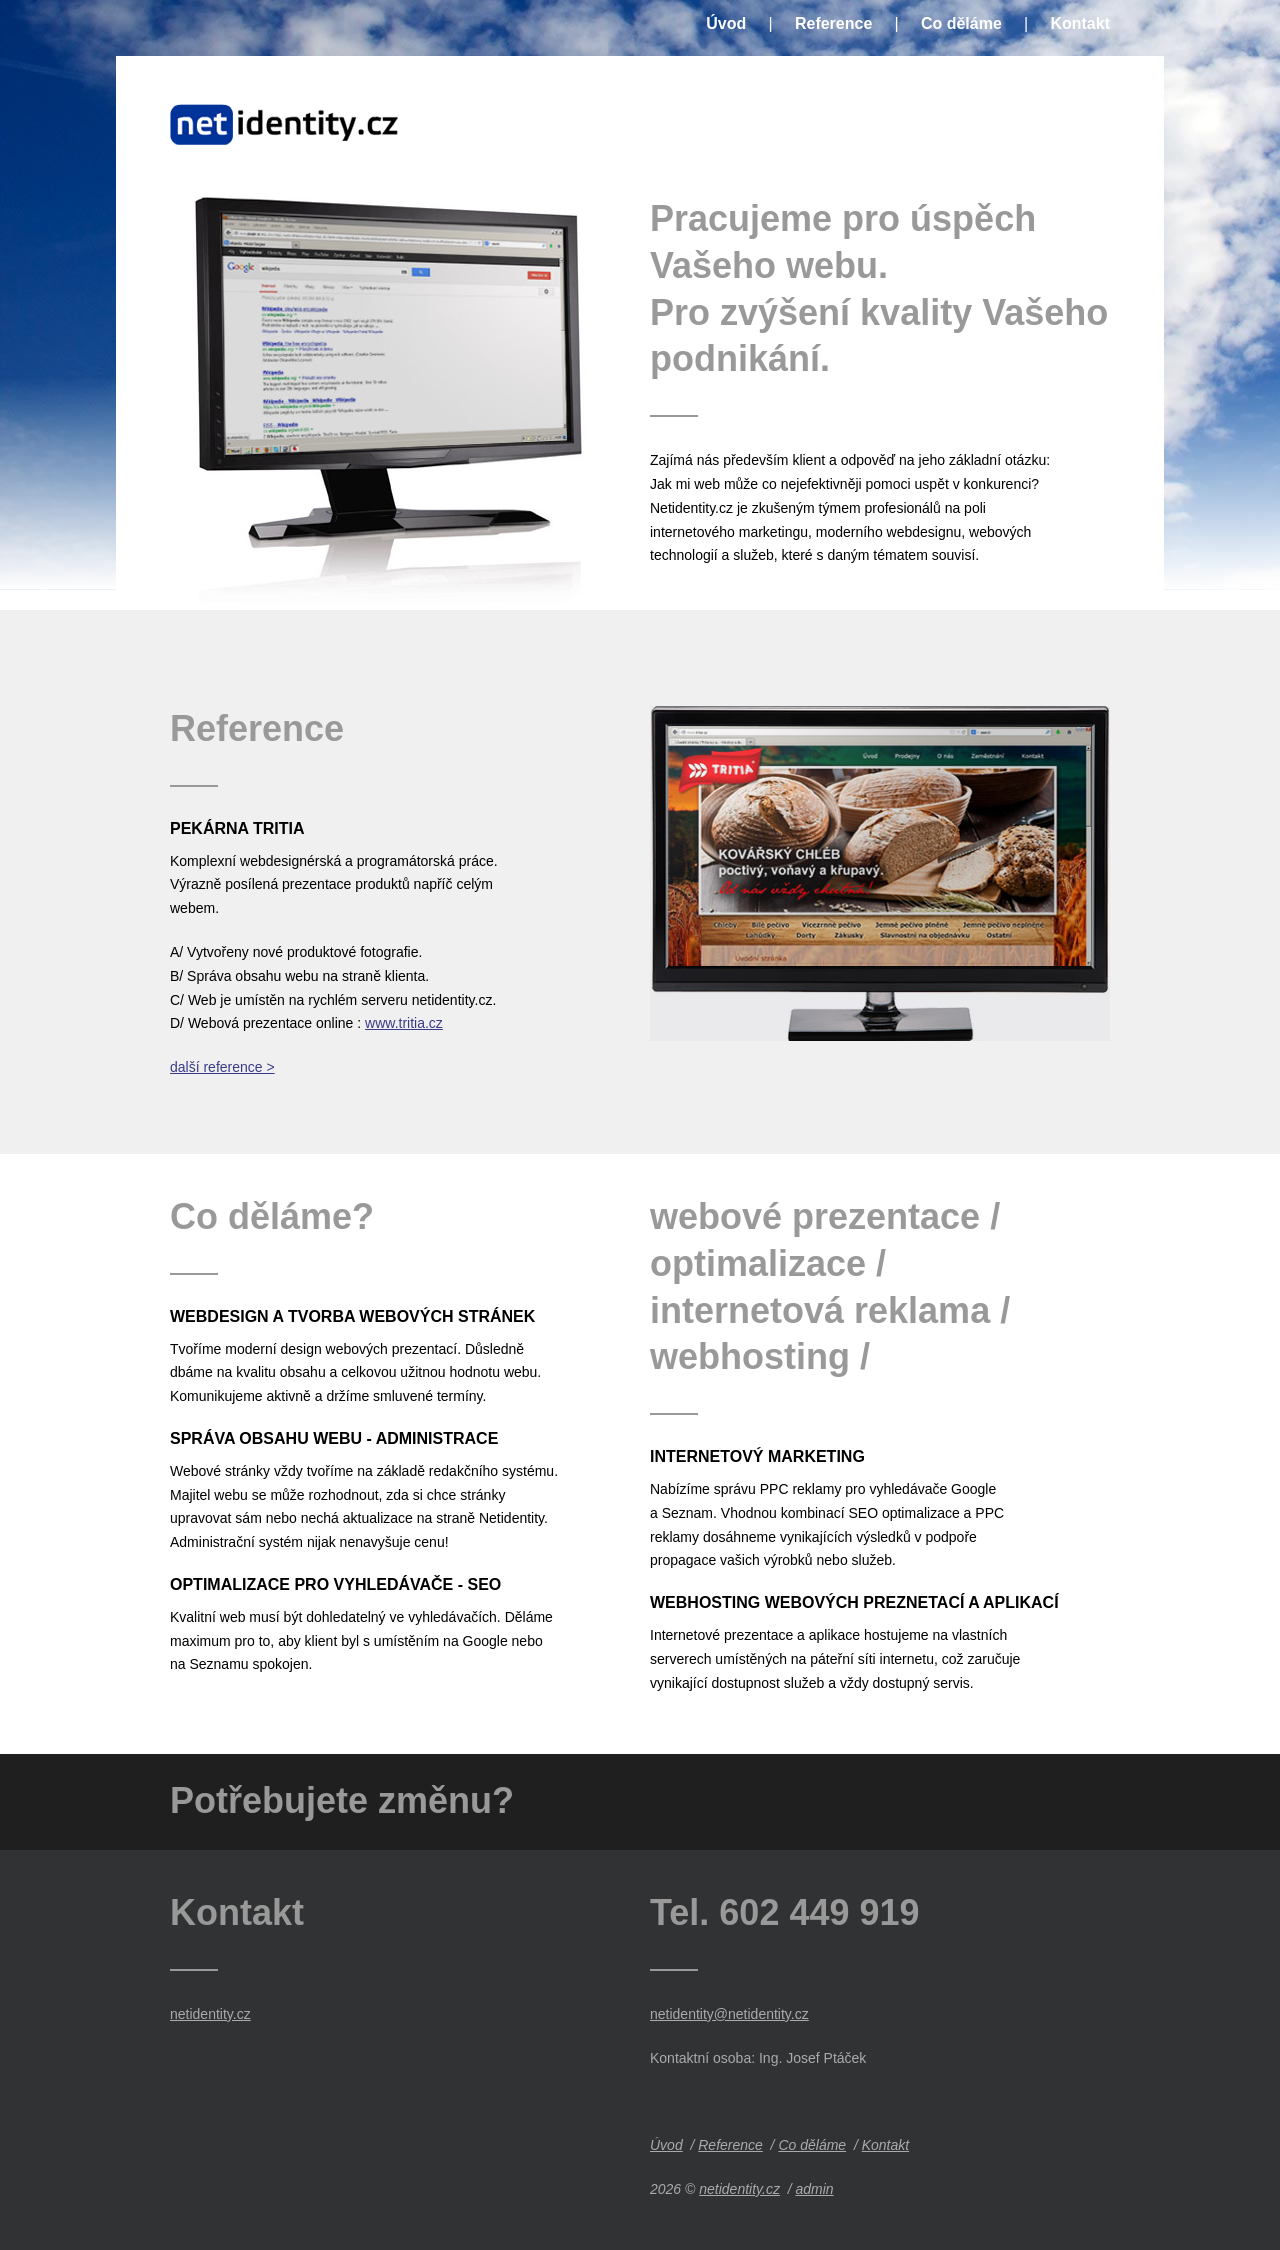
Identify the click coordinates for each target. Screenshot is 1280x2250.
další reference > (222, 1067)
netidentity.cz (210, 2014)
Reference (833, 24)
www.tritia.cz (404, 1023)
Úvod (726, 24)
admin (814, 2189)
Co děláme (961, 24)
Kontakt (1080, 24)
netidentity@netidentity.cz (729, 2014)
